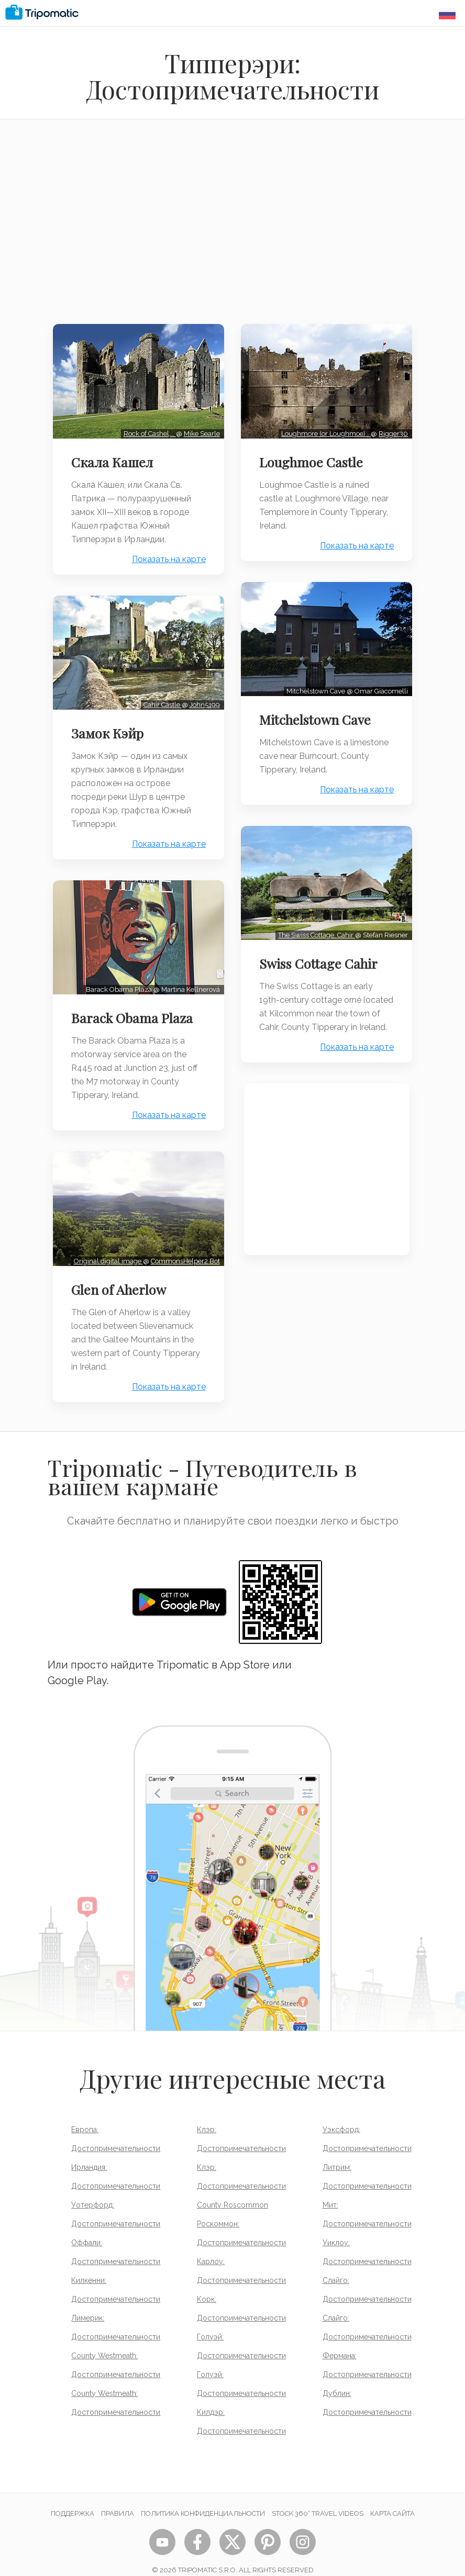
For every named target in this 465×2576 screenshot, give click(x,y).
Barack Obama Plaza (134, 1007)
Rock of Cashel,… (147, 430)
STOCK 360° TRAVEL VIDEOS (317, 2499)
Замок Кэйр (110, 726)
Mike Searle (199, 430)
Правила (117, 2499)
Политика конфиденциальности (203, 2499)
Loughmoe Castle (314, 458)
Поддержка (72, 2499)
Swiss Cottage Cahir (321, 953)
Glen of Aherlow (121, 1275)
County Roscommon (232, 2190)
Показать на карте (166, 556)
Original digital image (105, 1246)
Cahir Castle (160, 697)
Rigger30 (390, 430)
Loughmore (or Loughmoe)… (323, 430)
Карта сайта (392, 2499)
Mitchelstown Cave (318, 712)
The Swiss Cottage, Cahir (313, 924)
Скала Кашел (115, 458)
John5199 (202, 697)
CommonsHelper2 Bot (182, 1246)
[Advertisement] (232, 228)
